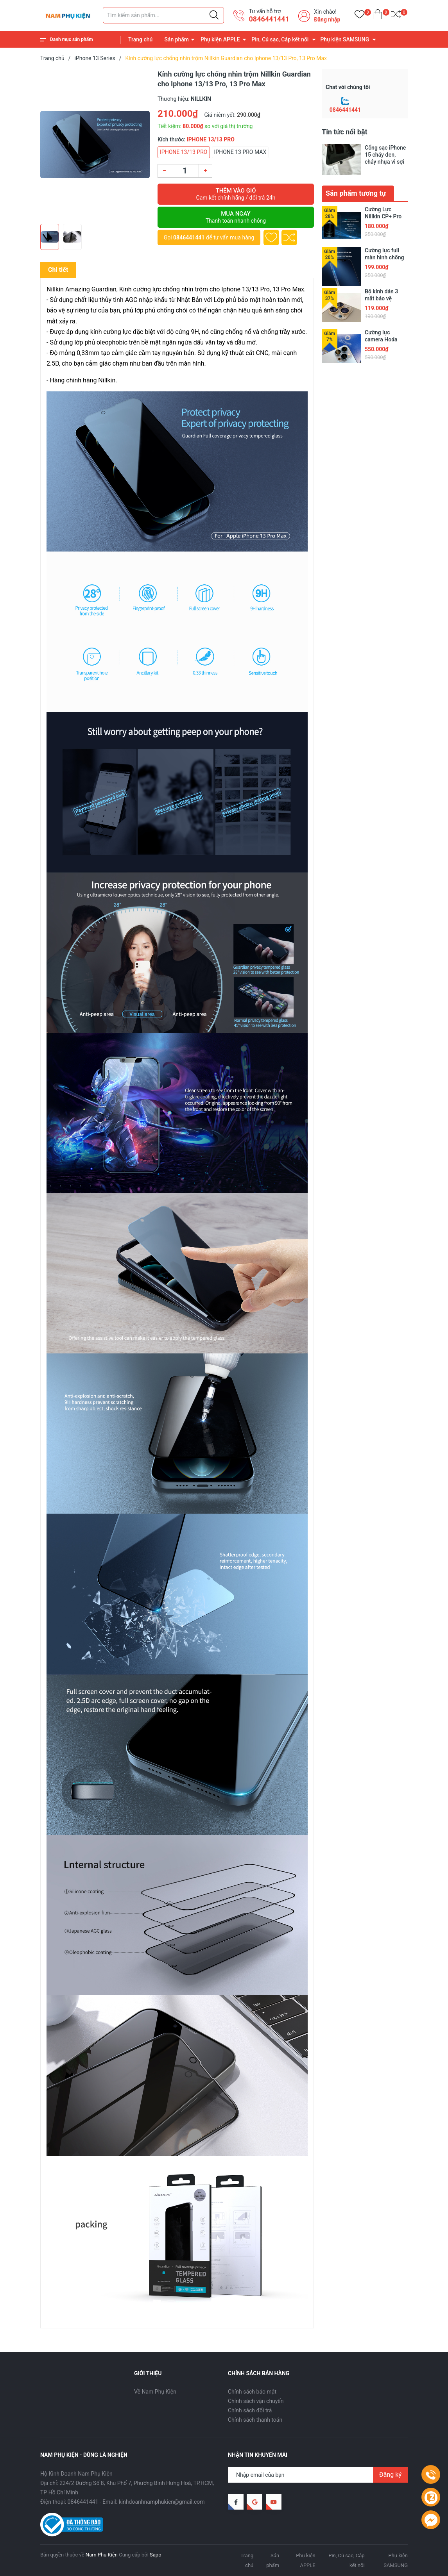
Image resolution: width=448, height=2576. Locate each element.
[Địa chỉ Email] (318, 2475)
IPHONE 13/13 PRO (184, 152)
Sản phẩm (176, 39)
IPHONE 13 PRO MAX (240, 152)
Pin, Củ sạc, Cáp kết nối (279, 39)
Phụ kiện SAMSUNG (344, 39)
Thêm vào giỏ (236, 194)
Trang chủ (140, 39)
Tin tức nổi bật (344, 132)
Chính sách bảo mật (252, 2392)
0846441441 (269, 19)
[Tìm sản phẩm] (163, 15)
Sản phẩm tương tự (356, 193)
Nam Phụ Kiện (102, 2555)
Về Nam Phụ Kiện (155, 2392)
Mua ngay (236, 217)
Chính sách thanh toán (255, 2420)
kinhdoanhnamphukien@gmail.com (162, 2502)
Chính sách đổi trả (250, 2410)
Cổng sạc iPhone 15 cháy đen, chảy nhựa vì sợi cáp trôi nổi (385, 155)
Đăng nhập (327, 19)
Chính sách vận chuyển (256, 2401)
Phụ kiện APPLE (220, 39)
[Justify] (214, 15)
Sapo (155, 2555)
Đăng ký (390, 2474)
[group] (95, 144)
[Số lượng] (185, 171)
